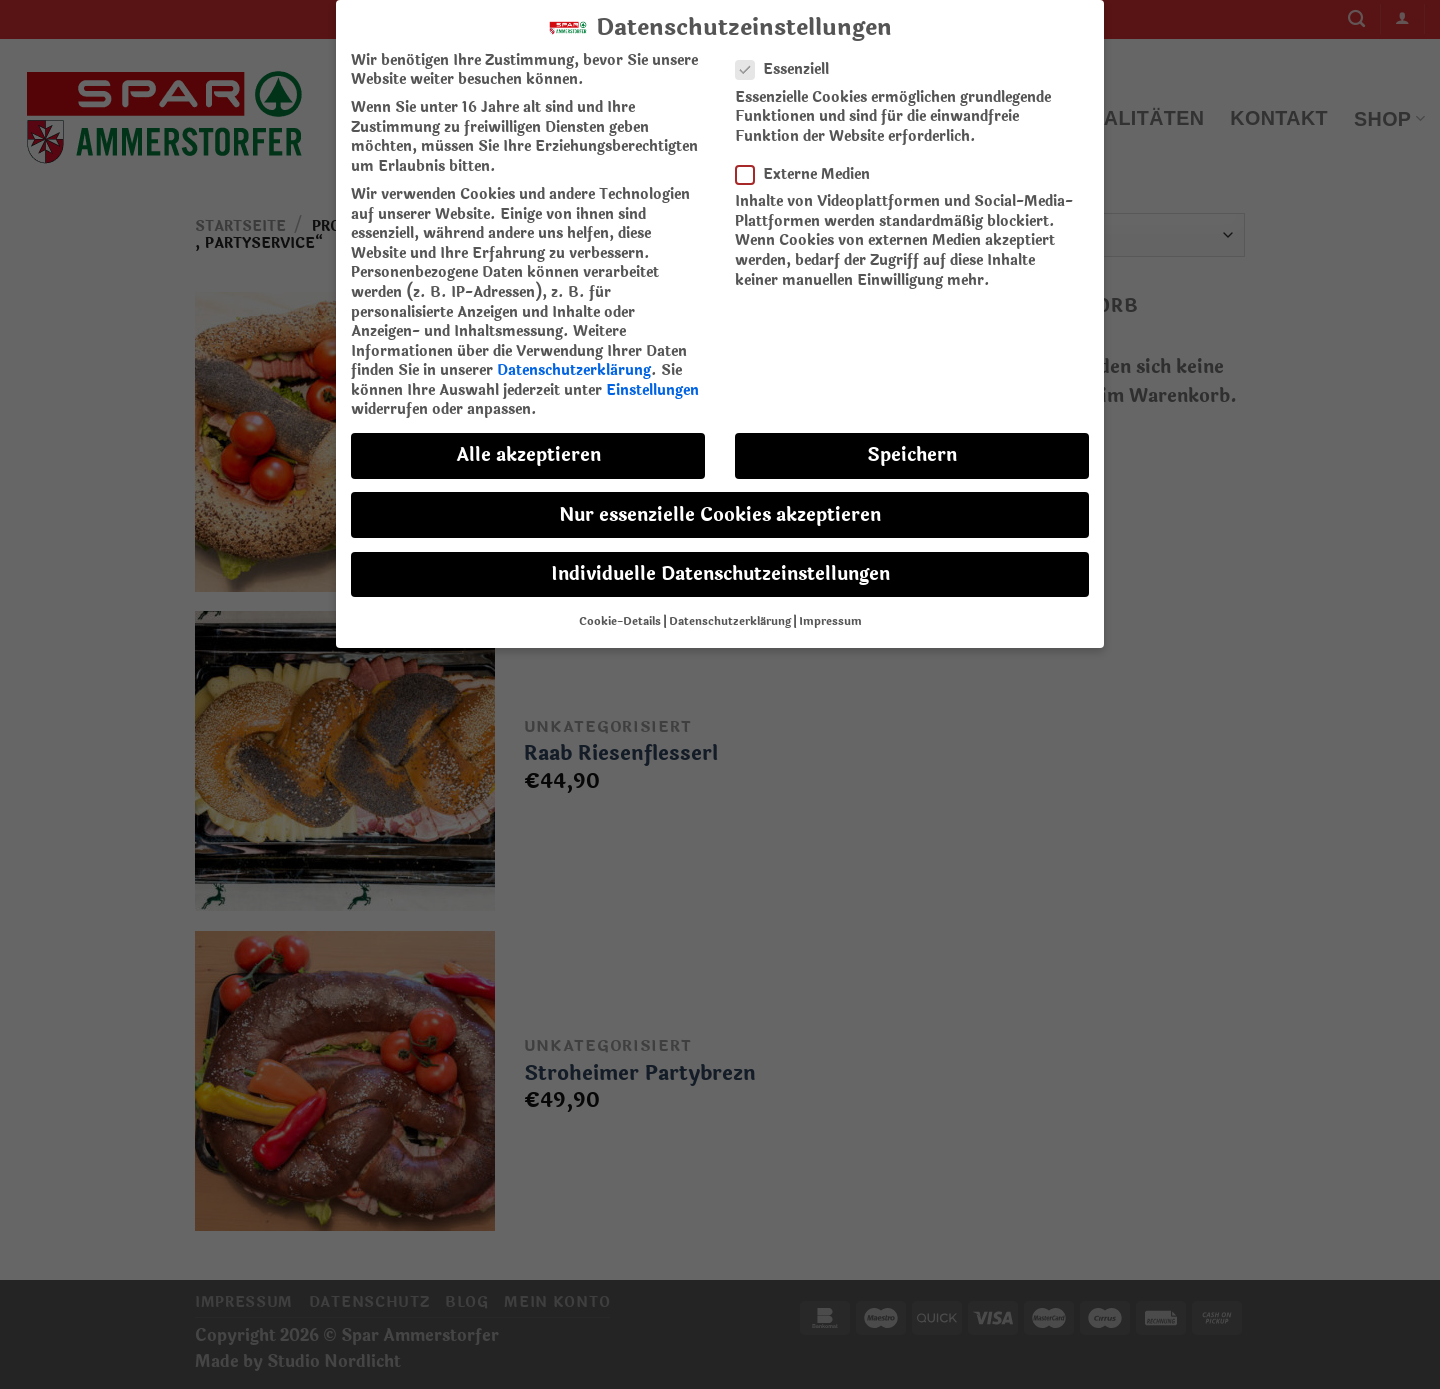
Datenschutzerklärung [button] (730, 609)
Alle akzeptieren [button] (528, 442)
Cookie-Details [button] (620, 609)
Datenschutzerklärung (574, 357)
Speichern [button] (912, 442)
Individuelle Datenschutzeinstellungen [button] (720, 561)
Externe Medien (811, 161)
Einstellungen (652, 377)
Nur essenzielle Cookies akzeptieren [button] (720, 501)
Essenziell (790, 56)
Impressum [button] (830, 609)
